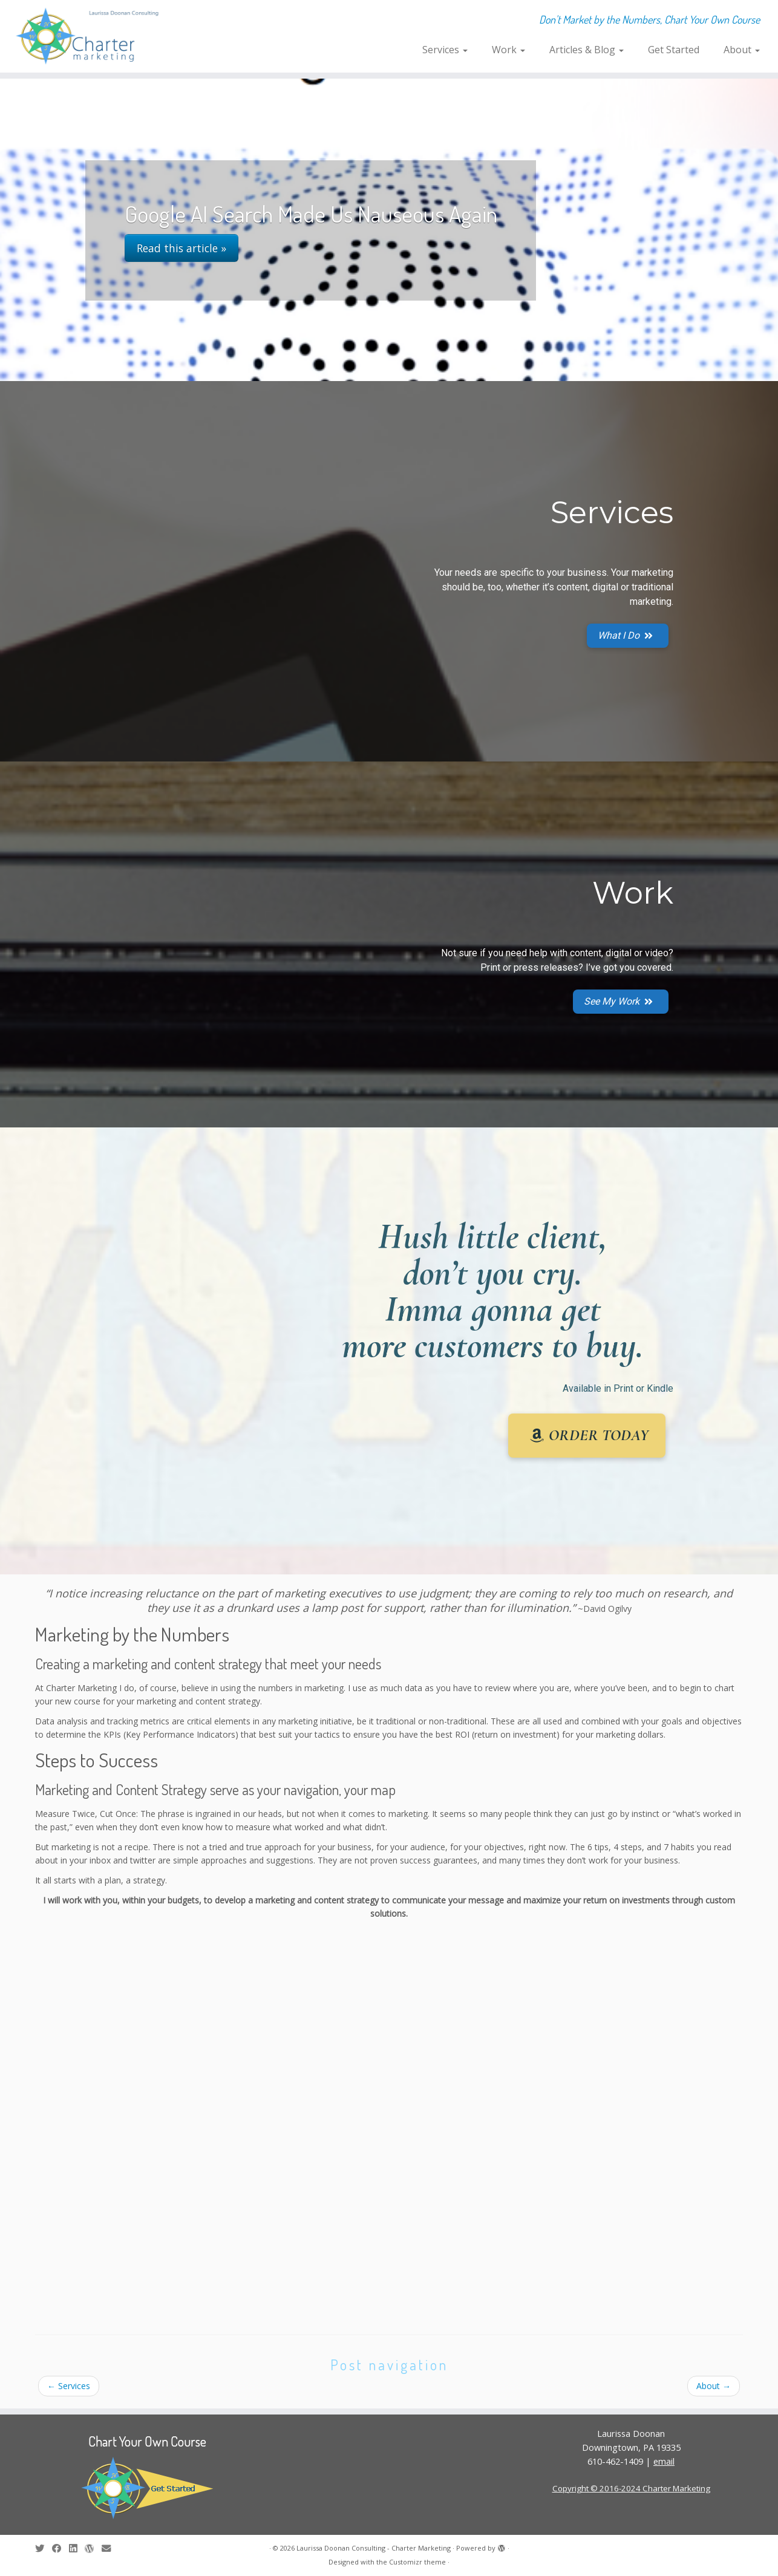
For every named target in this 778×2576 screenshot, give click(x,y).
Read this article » (181, 248)
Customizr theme (417, 2561)
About (742, 49)
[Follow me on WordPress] (93, 2548)
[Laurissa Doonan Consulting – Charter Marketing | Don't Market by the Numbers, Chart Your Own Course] (90, 36)
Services (445, 49)
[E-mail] (110, 2548)
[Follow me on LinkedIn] (77, 2548)
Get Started (673, 49)
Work (508, 49)
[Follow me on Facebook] (60, 2548)
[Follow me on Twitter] (43, 2548)
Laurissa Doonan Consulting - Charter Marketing (373, 2547)
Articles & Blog (586, 49)
